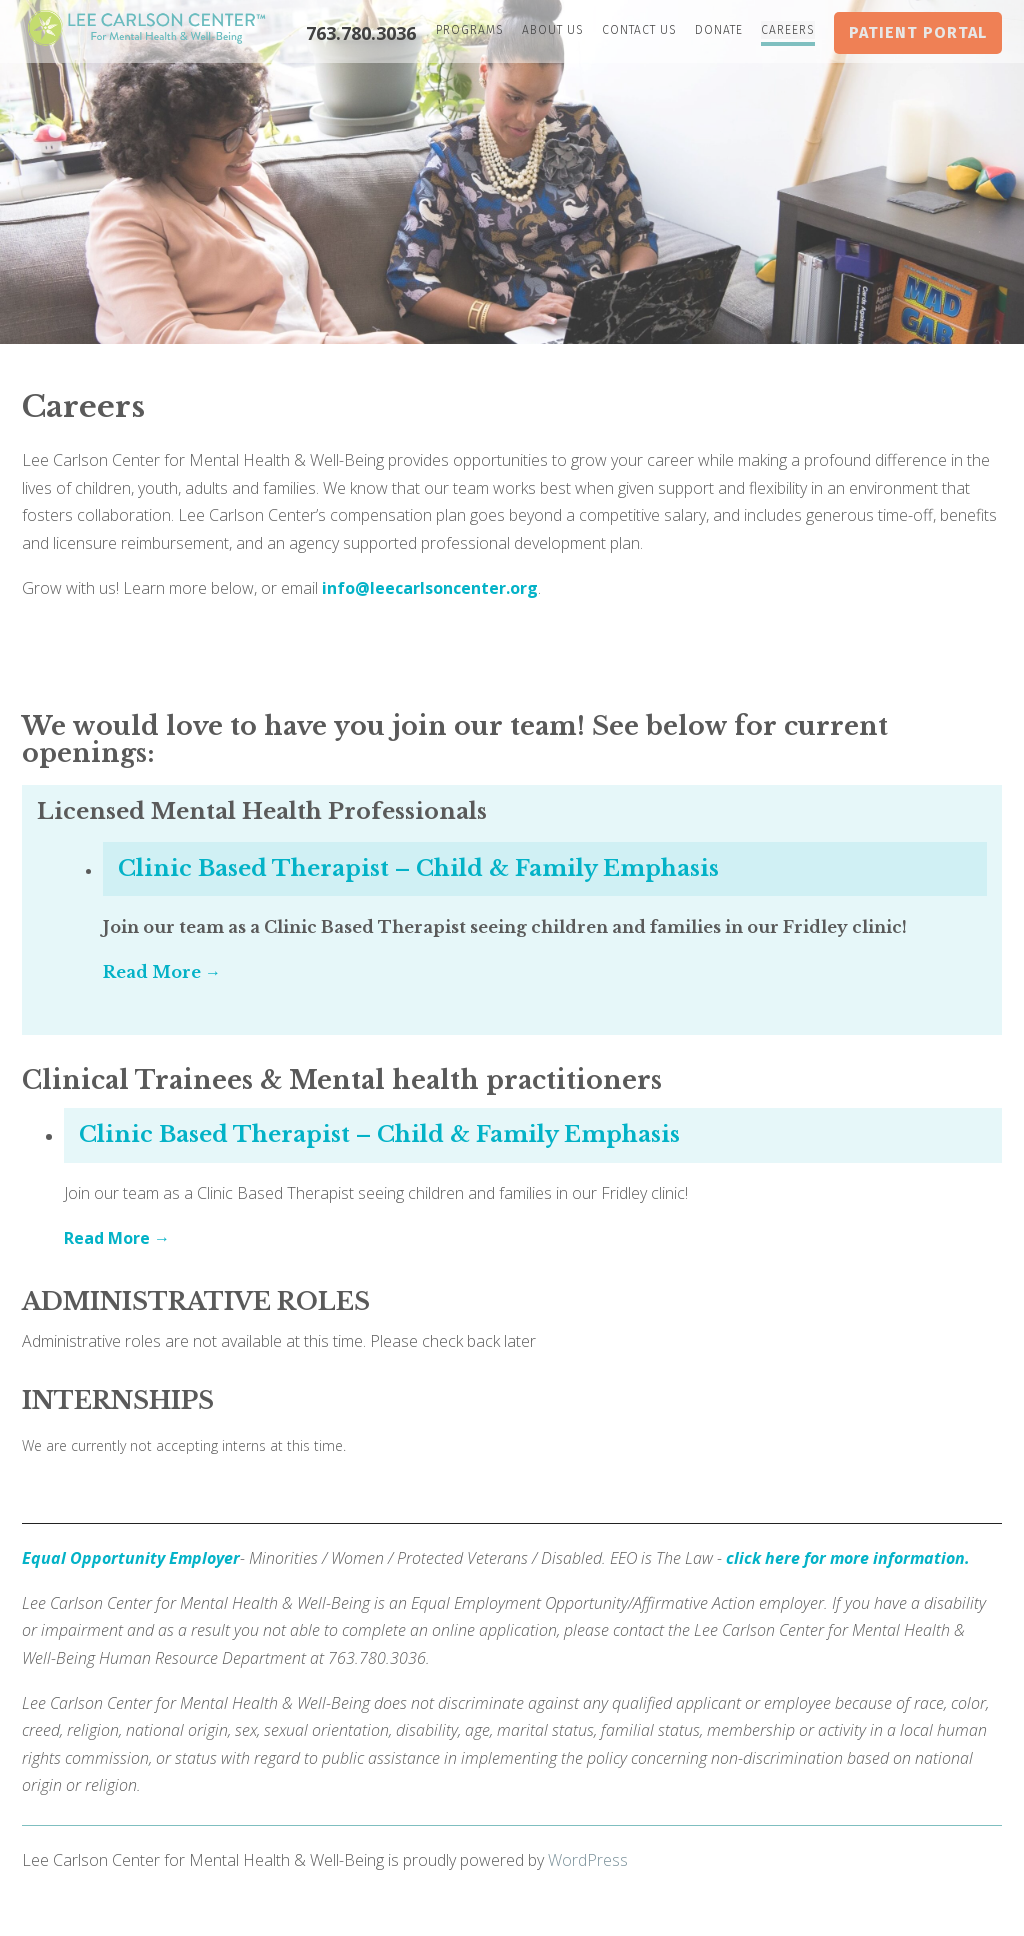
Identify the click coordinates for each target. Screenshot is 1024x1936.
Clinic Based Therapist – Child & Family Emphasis (418, 868)
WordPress (588, 1860)
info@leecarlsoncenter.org (430, 588)
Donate (719, 31)
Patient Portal (918, 32)
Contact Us (639, 31)
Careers (788, 31)
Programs (470, 31)
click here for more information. (848, 1558)
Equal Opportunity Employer (131, 1558)
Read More (154, 972)
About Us (553, 31)
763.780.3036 (361, 33)
